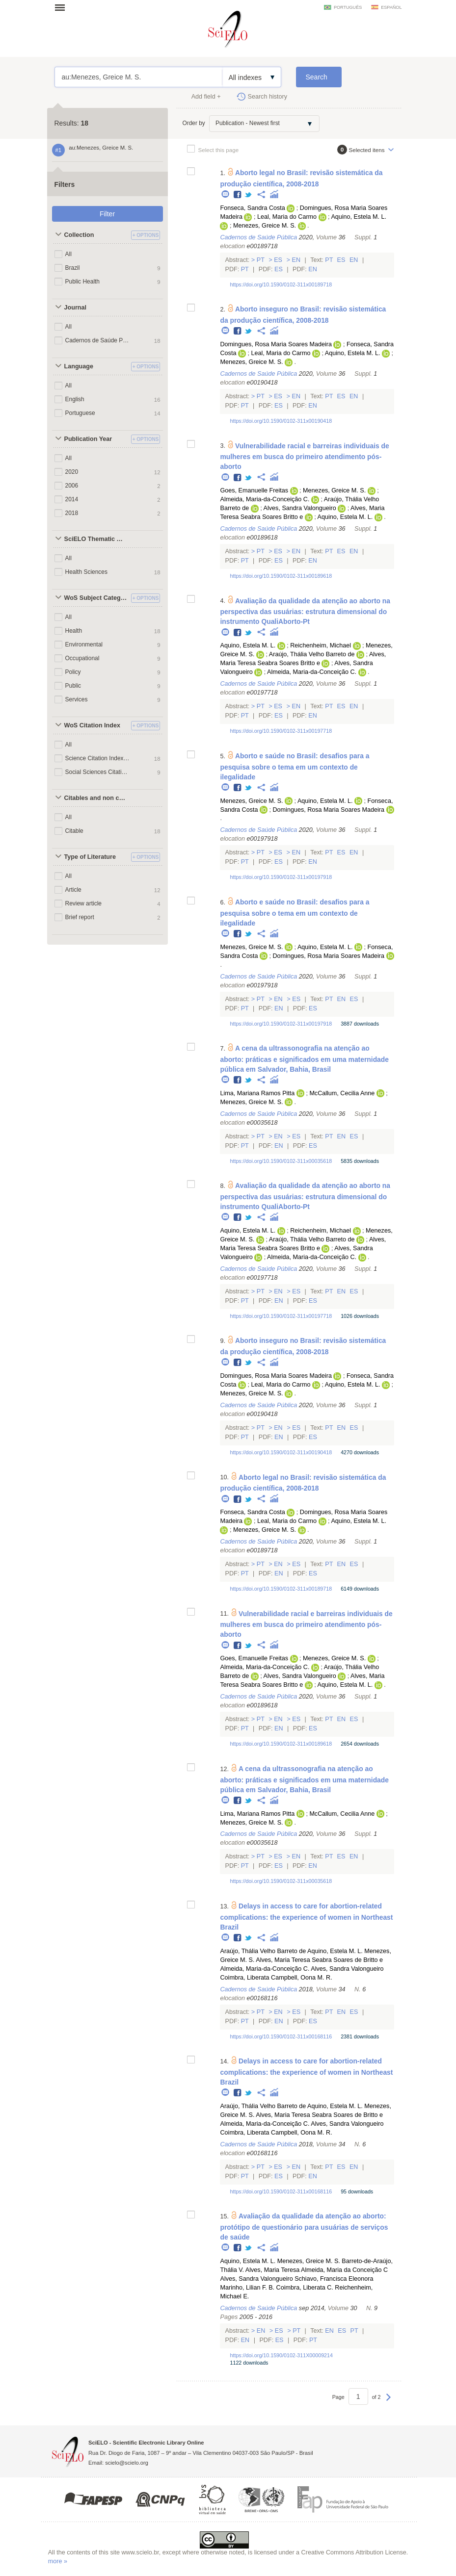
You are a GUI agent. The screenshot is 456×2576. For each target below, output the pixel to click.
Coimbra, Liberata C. (304, 2287)
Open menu (63, 7)
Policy (73, 672)
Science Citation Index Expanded (98, 758)
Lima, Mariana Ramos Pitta (257, 1093)
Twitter (248, 195)
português (348, 7)
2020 (72, 471)
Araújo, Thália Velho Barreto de (312, 654)
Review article (83, 903)
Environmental (84, 644)
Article (73, 889)
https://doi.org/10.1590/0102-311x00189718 (281, 284)
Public (73, 685)
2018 (72, 513)
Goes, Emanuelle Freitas (254, 490)
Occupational (82, 658)
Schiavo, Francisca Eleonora (334, 2278)
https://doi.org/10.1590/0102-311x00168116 (281, 2036)
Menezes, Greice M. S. (264, 225)
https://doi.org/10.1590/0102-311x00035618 (281, 1161)
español (391, 7)
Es (278, 260)
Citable (74, 830)
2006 (72, 485)
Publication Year (88, 439)
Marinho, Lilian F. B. (247, 2287)
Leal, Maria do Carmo (287, 216)
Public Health (82, 281)
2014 (72, 499)
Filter (107, 214)
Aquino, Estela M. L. (358, 216)
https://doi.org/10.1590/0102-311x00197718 (281, 731)
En (296, 260)
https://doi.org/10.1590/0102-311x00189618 (281, 576)
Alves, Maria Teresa (272, 2270)
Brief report (79, 917)
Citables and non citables (96, 798)
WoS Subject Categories (96, 597)
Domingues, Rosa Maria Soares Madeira (276, 344)
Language (78, 366)
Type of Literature (90, 856)
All (68, 254)
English (74, 399)
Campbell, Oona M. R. (301, 1977)
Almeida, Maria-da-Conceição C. (264, 499)
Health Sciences (86, 571)
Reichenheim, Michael (320, 645)
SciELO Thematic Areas (96, 539)
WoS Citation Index (92, 725)
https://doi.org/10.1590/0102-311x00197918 (281, 877)
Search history (268, 96)
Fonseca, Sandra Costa (252, 208)
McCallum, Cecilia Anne (342, 1093)
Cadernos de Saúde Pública (98, 340)
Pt (260, 260)
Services (76, 699)
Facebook (238, 195)
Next (388, 2402)
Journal (75, 307)
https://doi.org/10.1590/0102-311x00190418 (281, 421)
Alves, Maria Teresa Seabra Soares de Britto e (319, 1960)
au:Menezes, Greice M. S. (138, 77)
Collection (79, 235)
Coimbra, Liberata (244, 1977)
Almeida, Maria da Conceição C (344, 2270)
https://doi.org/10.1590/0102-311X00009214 (281, 2355)
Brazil (72, 267)
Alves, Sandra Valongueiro (300, 508)
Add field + (206, 96)
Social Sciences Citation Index (98, 772)
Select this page (218, 150)
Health (73, 630)
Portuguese (80, 413)
